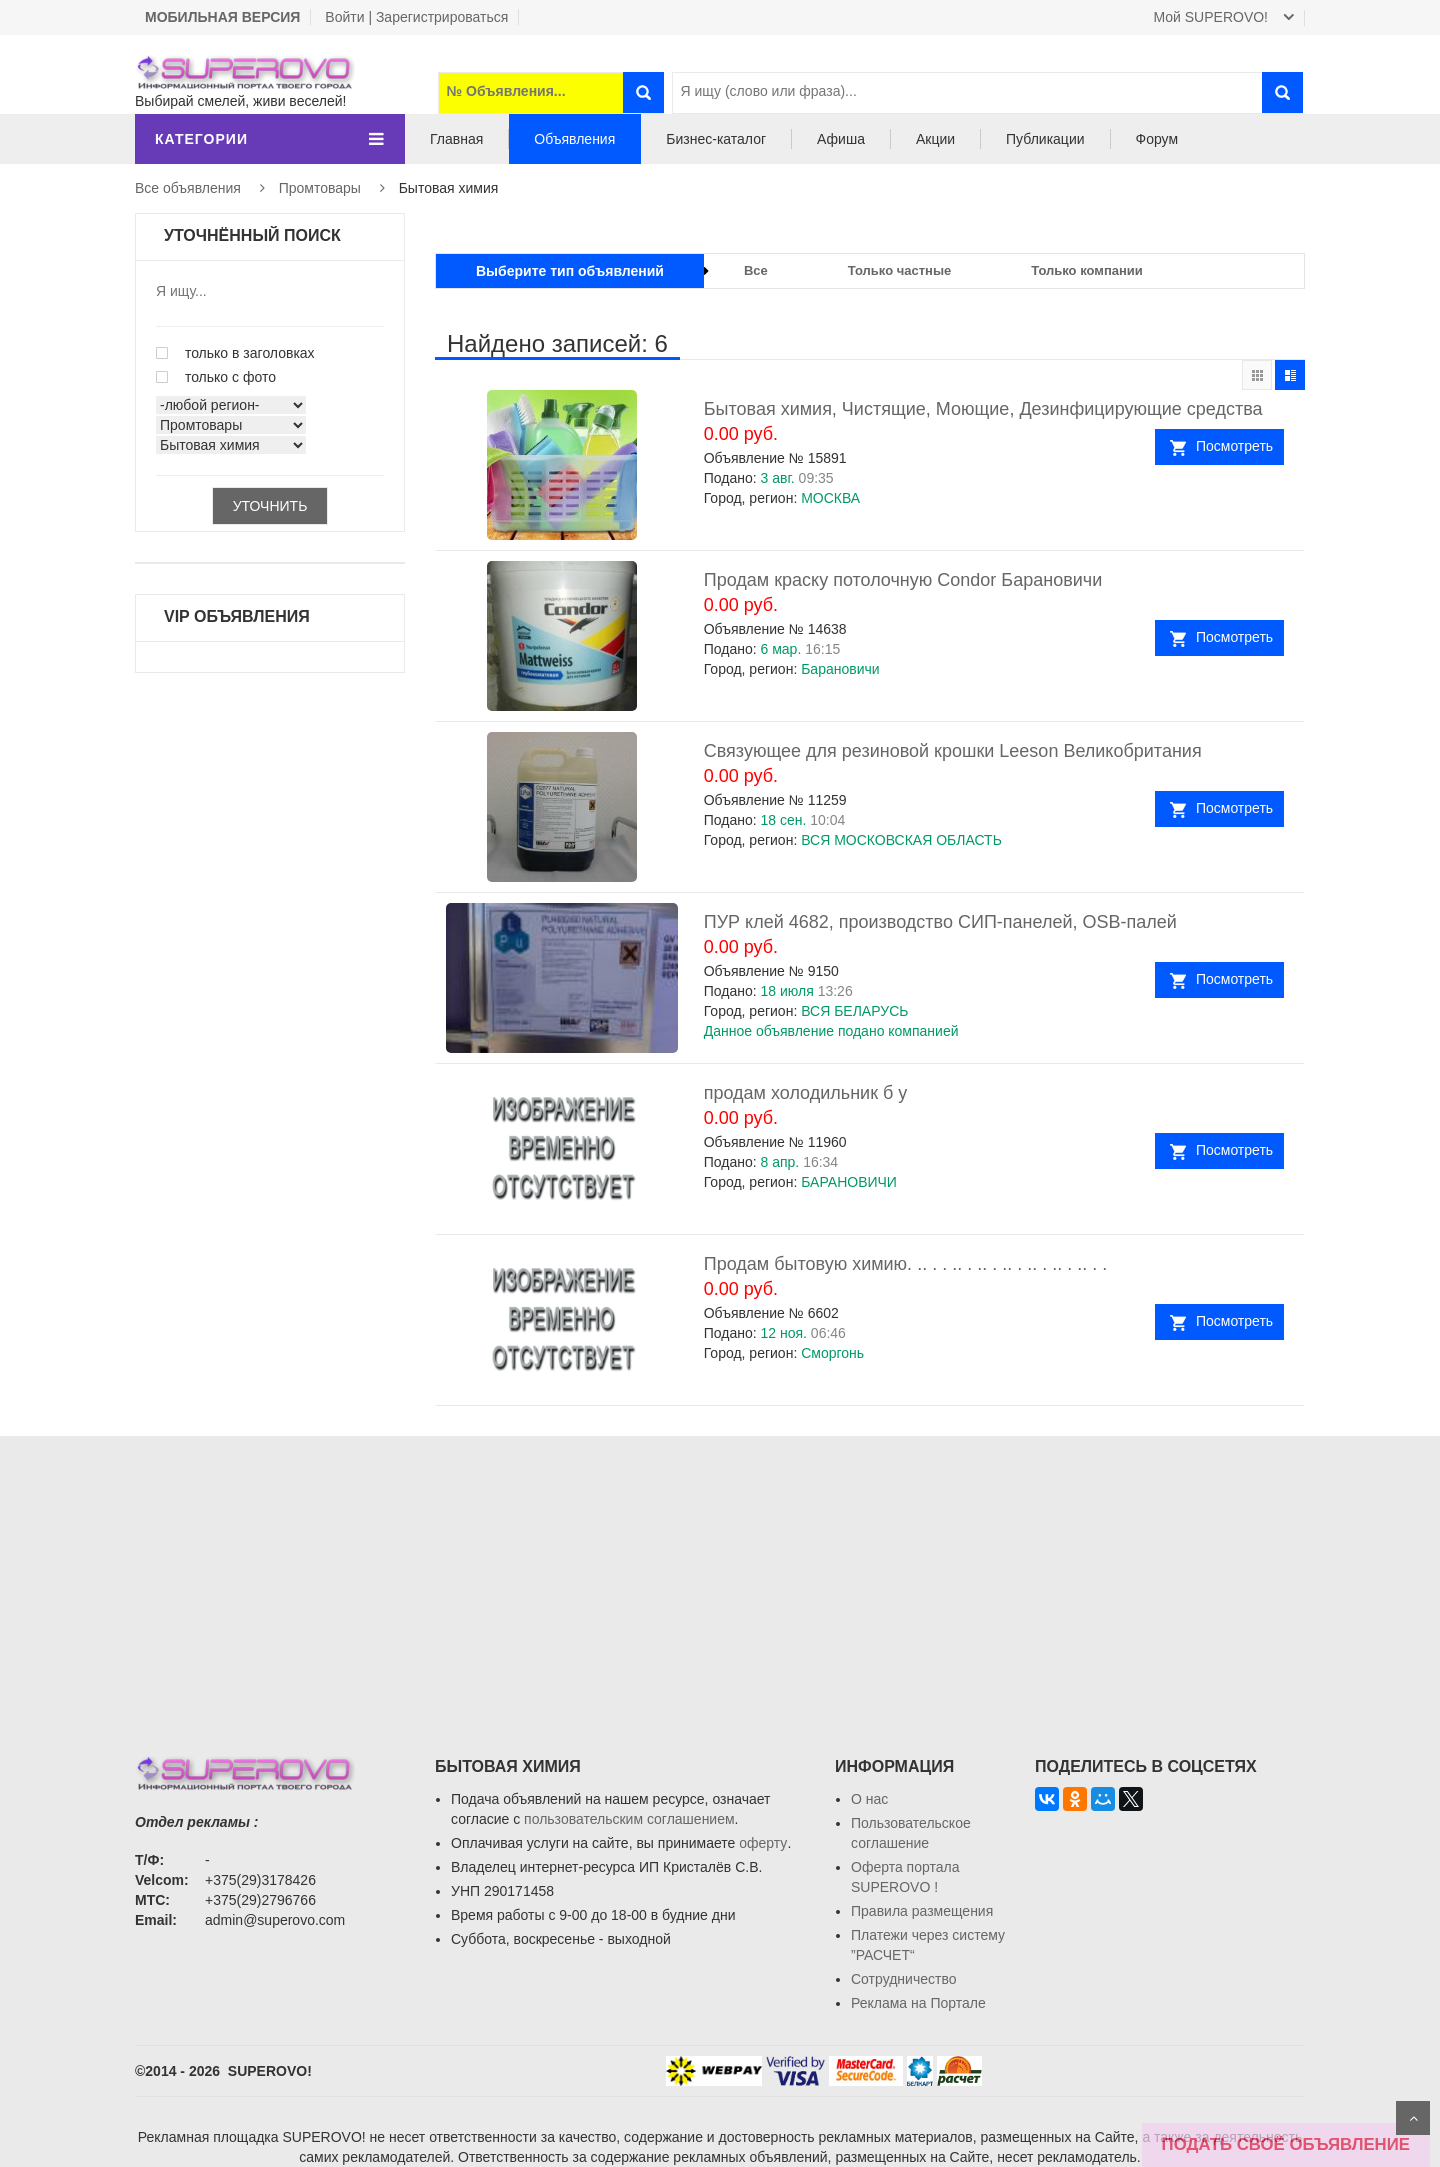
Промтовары (320, 188)
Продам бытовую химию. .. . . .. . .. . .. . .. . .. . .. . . (905, 1264)
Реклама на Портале (918, 2003)
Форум (1157, 139)
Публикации (1045, 139)
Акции (935, 139)
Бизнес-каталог (716, 139)
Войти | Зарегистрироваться (416, 17)
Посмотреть (1234, 446)
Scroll (1413, 2118)
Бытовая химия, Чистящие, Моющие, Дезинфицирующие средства (983, 409)
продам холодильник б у (806, 1093)
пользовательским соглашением (629, 1819)
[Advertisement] (720, 1576)
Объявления (574, 139)
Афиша (841, 139)
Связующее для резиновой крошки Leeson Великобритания (953, 751)
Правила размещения (922, 1911)
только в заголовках (235, 353)
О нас (869, 1799)
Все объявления (188, 188)
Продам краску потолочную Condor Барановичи (903, 580)
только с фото (216, 377)
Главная (456, 139)
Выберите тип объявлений (570, 271)
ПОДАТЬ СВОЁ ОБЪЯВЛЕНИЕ (1286, 2144)
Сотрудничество (903, 1979)
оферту (763, 1843)
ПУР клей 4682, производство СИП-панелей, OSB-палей (940, 922)
